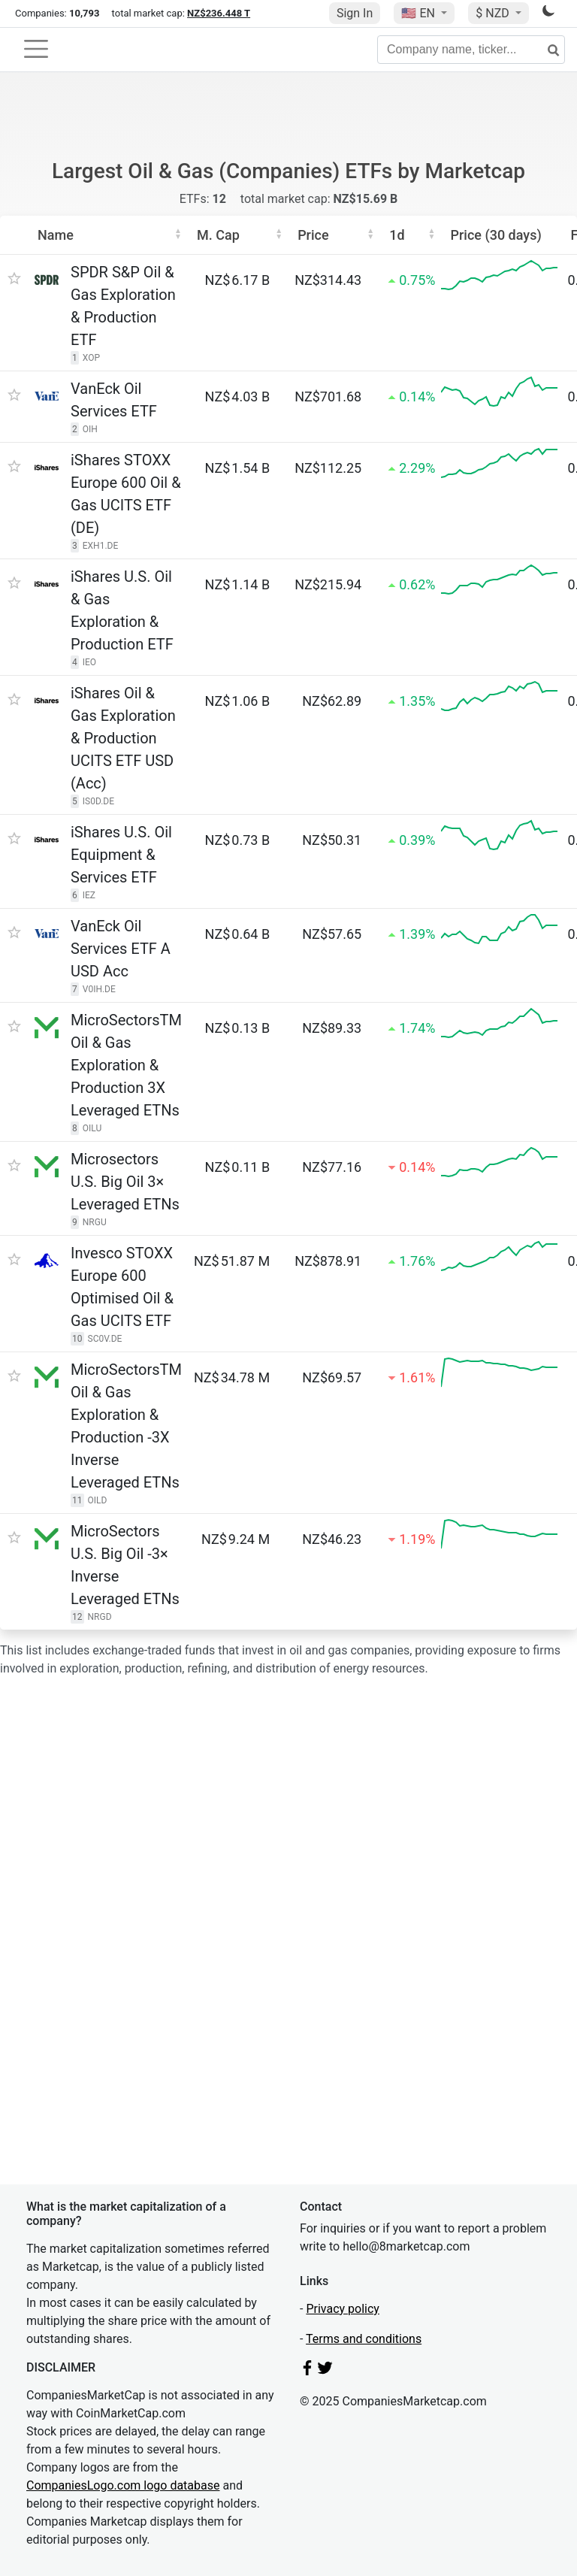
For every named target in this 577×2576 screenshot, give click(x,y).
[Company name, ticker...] (471, 49)
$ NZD (494, 13)
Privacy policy (342, 2309)
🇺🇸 (419, 13)
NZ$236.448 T (218, 13)
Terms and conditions (363, 2339)
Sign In (355, 13)
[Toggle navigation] (36, 49)
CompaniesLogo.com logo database (122, 2485)
